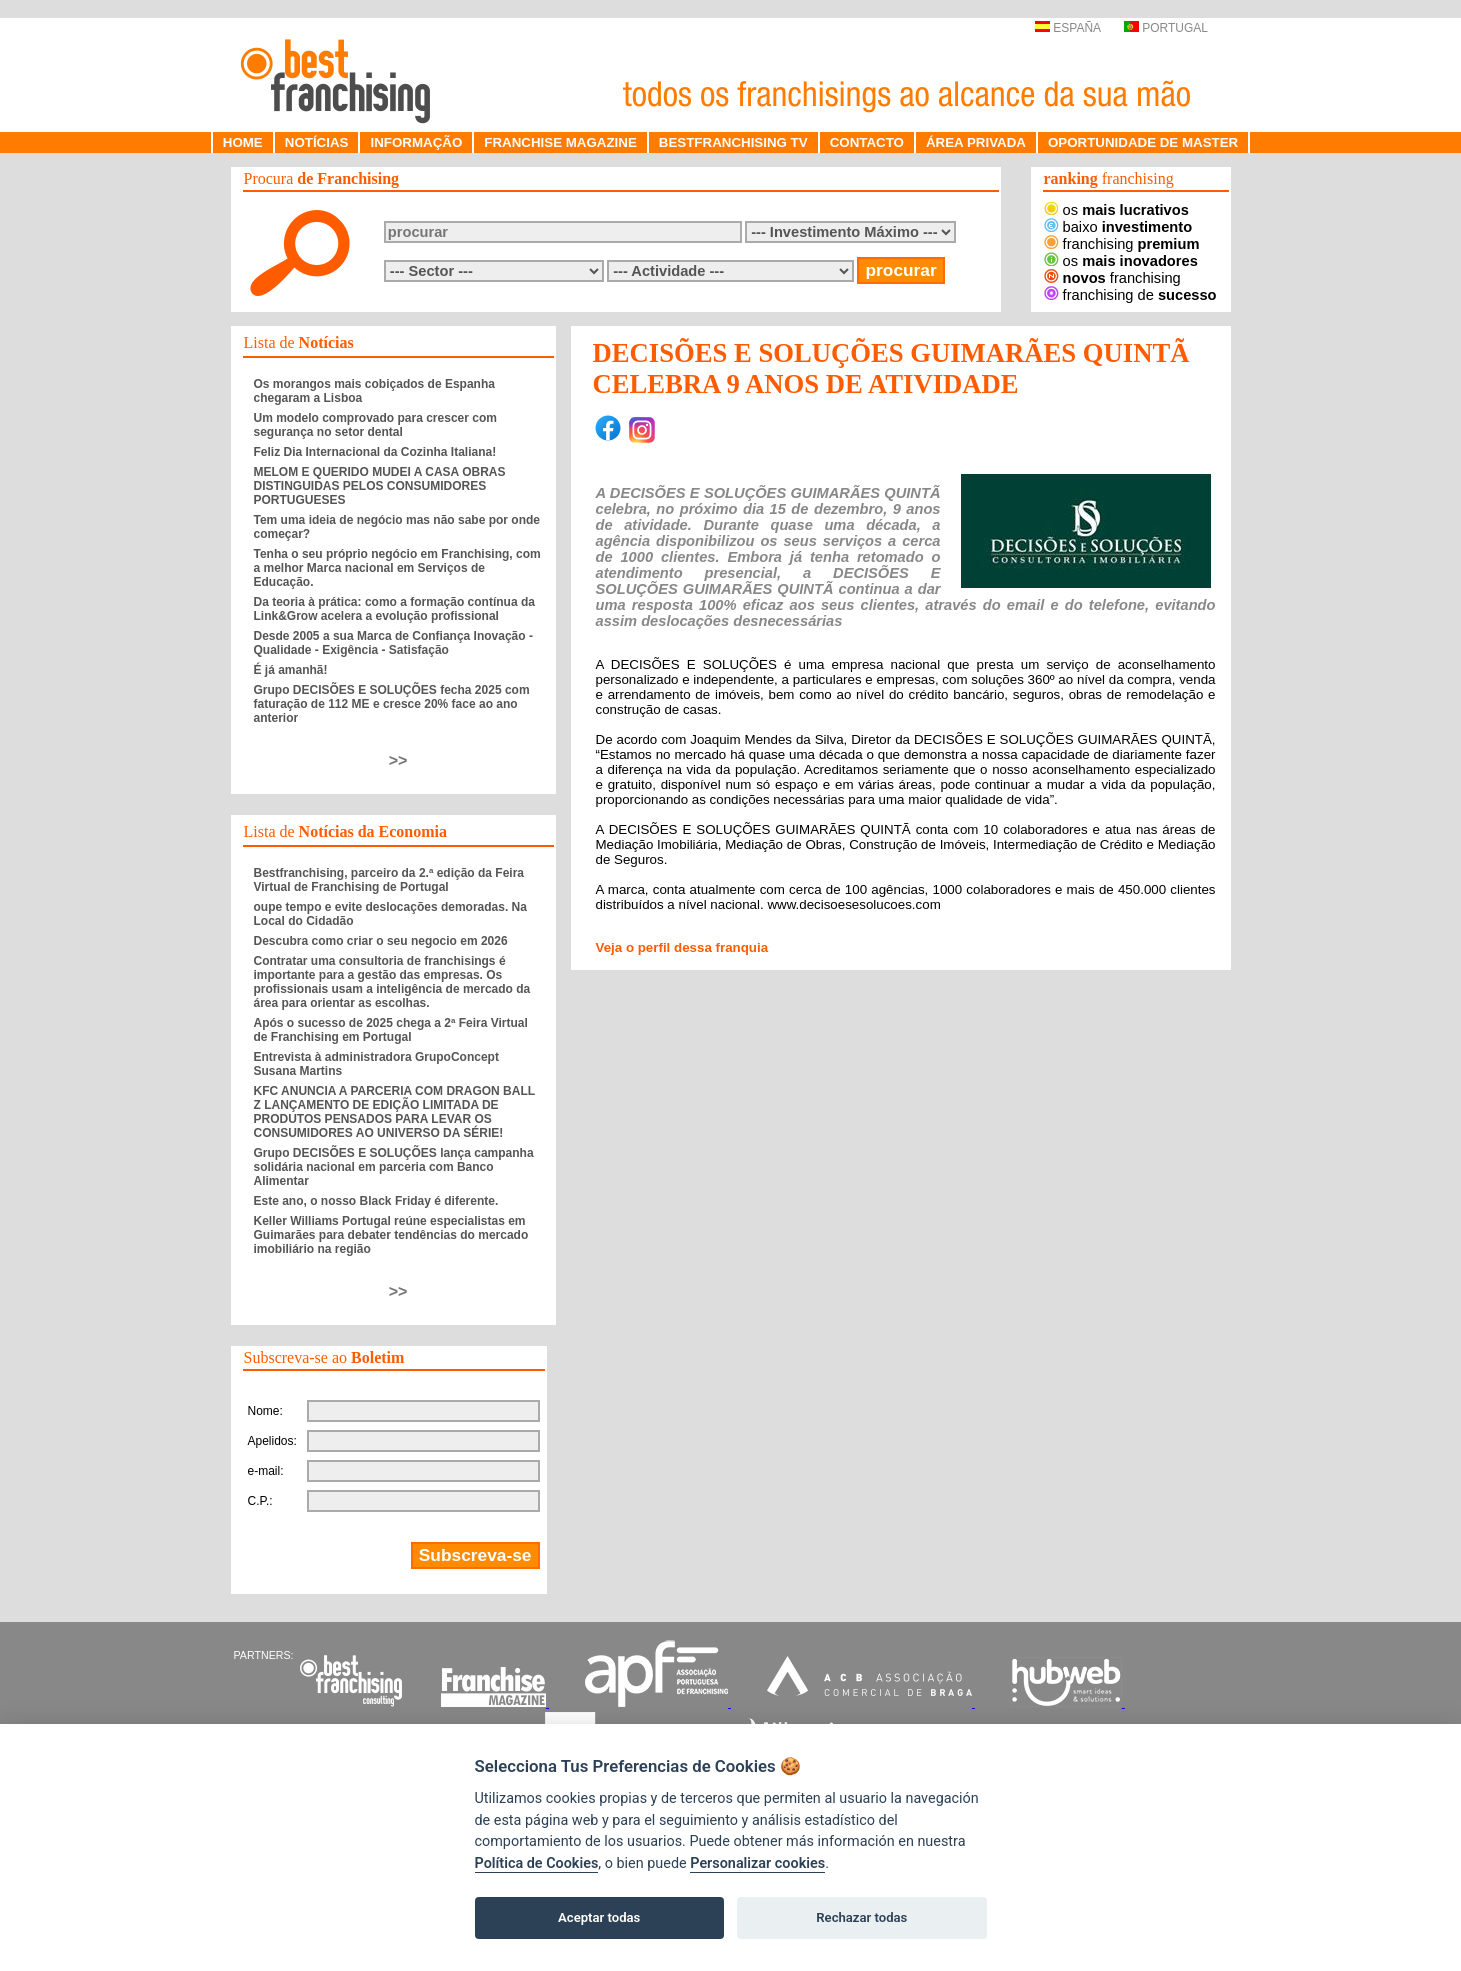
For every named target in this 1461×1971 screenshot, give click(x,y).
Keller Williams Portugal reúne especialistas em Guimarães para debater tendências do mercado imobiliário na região (391, 1235)
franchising (1122, 244)
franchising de (1130, 295)
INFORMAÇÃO (416, 142)
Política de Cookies (537, 1863)
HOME (243, 142)
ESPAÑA (1067, 28)
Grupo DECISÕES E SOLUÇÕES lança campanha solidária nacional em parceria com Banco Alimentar (394, 1167)
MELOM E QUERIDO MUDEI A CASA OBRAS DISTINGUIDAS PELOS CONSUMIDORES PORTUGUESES (380, 486)
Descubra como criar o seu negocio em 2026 (381, 941)
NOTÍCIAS (317, 142)
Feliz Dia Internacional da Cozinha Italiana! (375, 452)
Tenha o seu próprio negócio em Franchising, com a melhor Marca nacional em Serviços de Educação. (397, 568)
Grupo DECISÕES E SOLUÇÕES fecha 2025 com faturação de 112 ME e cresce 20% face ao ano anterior (392, 704)
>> (398, 760)
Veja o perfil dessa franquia (682, 947)
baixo (1118, 227)
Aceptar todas (599, 1917)
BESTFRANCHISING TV (733, 142)
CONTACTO (867, 142)
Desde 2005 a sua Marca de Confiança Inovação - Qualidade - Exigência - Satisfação (393, 643)
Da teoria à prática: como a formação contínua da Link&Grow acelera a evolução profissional (394, 609)
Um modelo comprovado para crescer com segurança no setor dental (375, 425)
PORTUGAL (1166, 28)
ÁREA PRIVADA (976, 142)
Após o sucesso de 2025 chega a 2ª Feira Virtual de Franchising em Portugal (391, 1030)
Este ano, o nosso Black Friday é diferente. (376, 1201)
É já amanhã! (291, 670)
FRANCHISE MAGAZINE (560, 142)
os (1116, 210)
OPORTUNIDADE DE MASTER (1143, 142)
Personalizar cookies (757, 1863)
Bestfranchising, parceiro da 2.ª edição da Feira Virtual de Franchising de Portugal (389, 880)
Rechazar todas (861, 1917)
